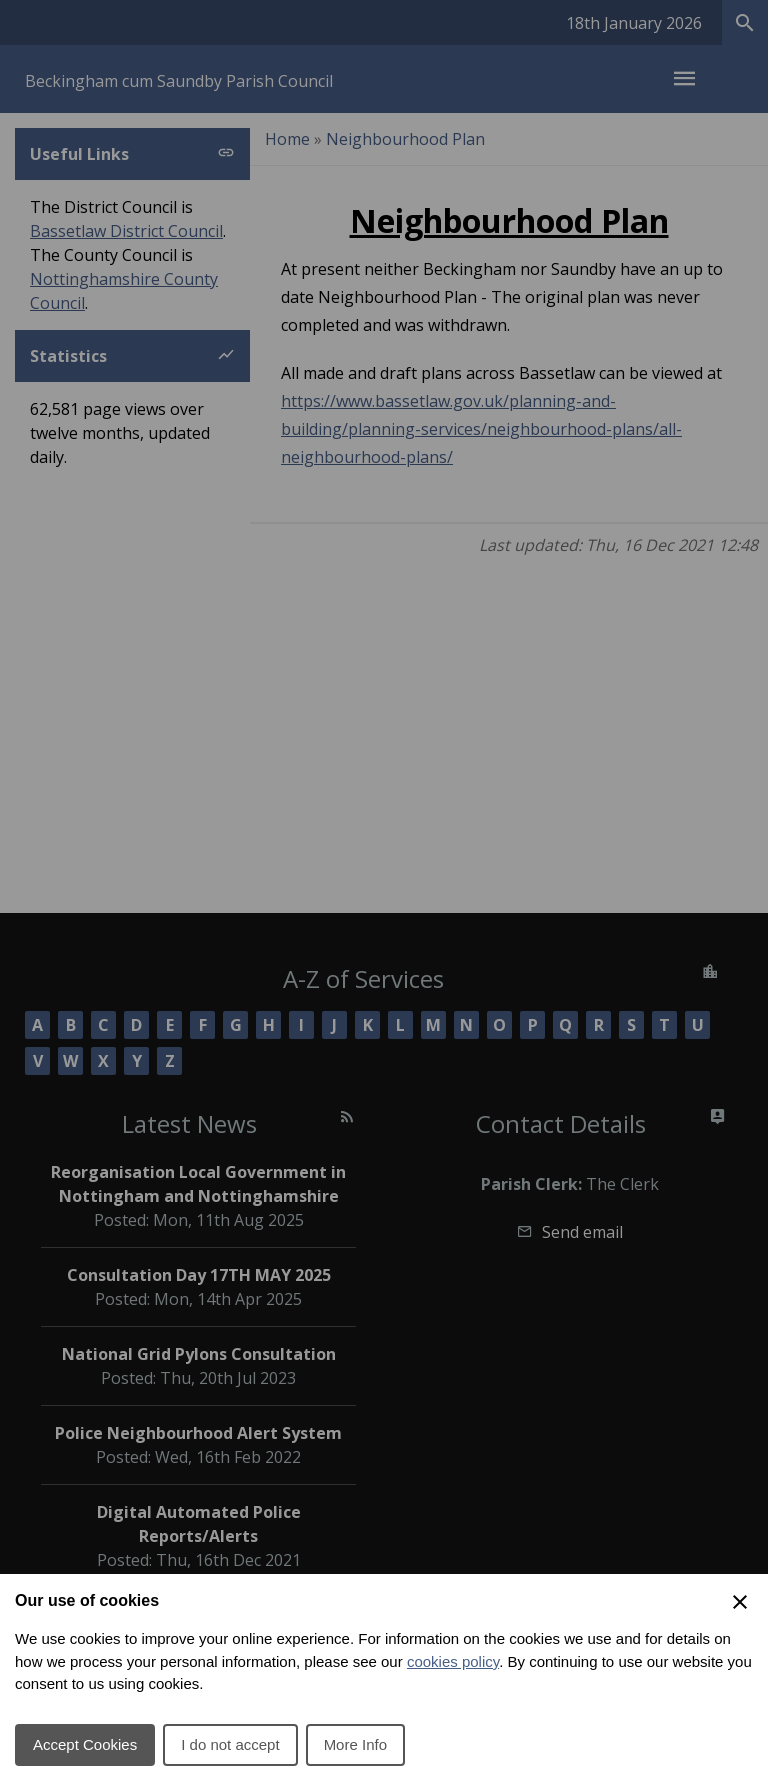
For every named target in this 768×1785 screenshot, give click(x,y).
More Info (355, 1744)
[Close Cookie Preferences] (740, 1602)
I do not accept (230, 1744)
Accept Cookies (85, 1744)
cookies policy (453, 1661)
